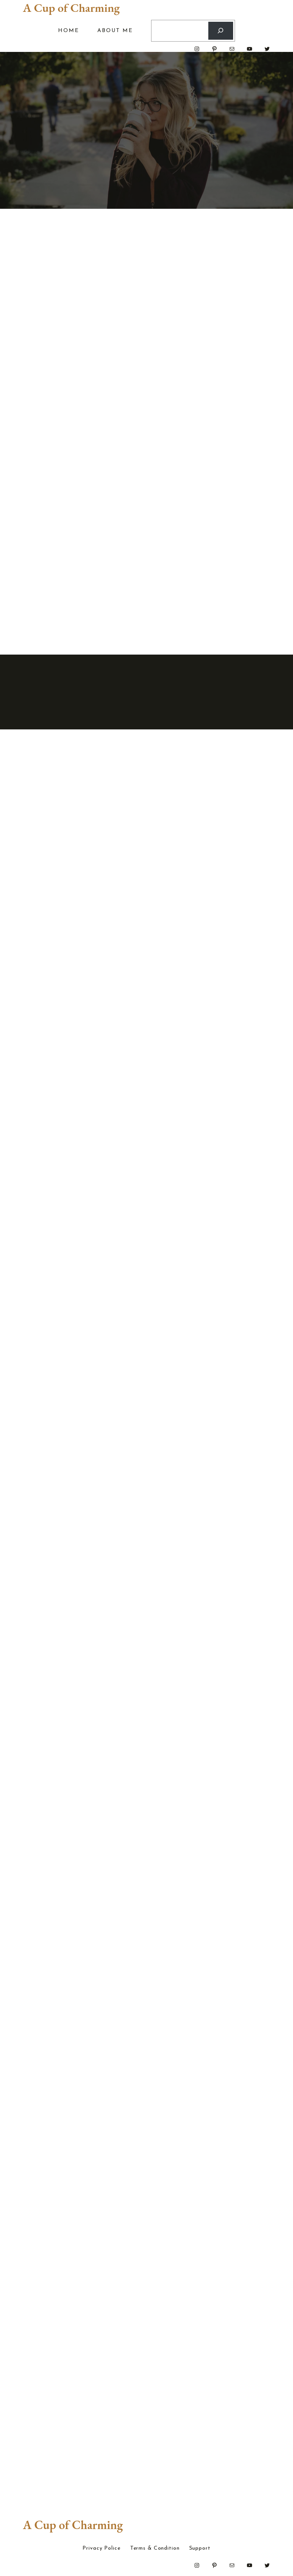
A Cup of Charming (71, 7)
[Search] (220, 31)
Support (200, 2548)
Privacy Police (101, 2548)
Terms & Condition (155, 2548)
